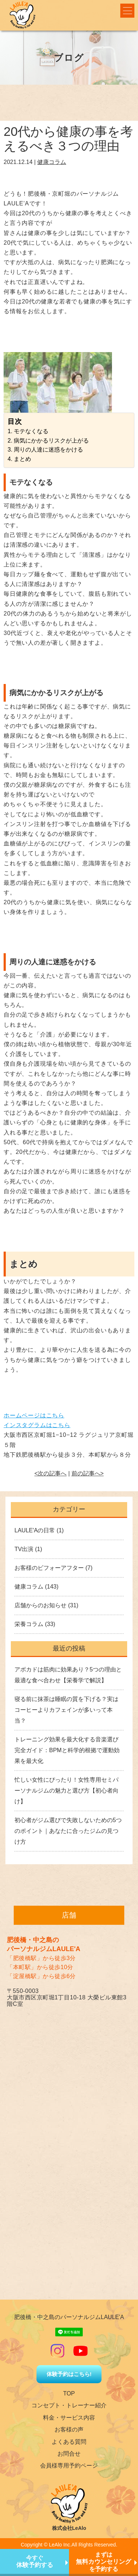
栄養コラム (28, 1624)
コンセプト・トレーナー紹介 (69, 2405)
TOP (69, 2393)
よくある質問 (69, 2442)
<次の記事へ (50, 1473)
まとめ (22, 459)
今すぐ (34, 2561)
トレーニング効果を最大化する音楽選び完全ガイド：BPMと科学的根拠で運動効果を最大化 (67, 1750)
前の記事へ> (88, 1473)
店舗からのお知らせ (40, 1605)
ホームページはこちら (34, 1415)
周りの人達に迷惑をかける (48, 450)
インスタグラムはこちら (37, 1425)
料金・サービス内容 (69, 2418)
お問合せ (69, 2454)
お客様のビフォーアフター (49, 1568)
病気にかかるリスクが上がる (51, 441)
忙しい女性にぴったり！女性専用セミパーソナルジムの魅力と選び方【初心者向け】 (66, 1790)
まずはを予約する (103, 2561)
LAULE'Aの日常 (34, 1530)
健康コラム (51, 162)
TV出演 (23, 1549)
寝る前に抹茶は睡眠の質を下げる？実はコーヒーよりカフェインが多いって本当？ (66, 1710)
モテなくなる (31, 431)
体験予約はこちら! (69, 2374)
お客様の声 (69, 2429)
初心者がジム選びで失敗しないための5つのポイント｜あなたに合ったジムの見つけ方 (68, 1831)
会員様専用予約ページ (69, 2465)
